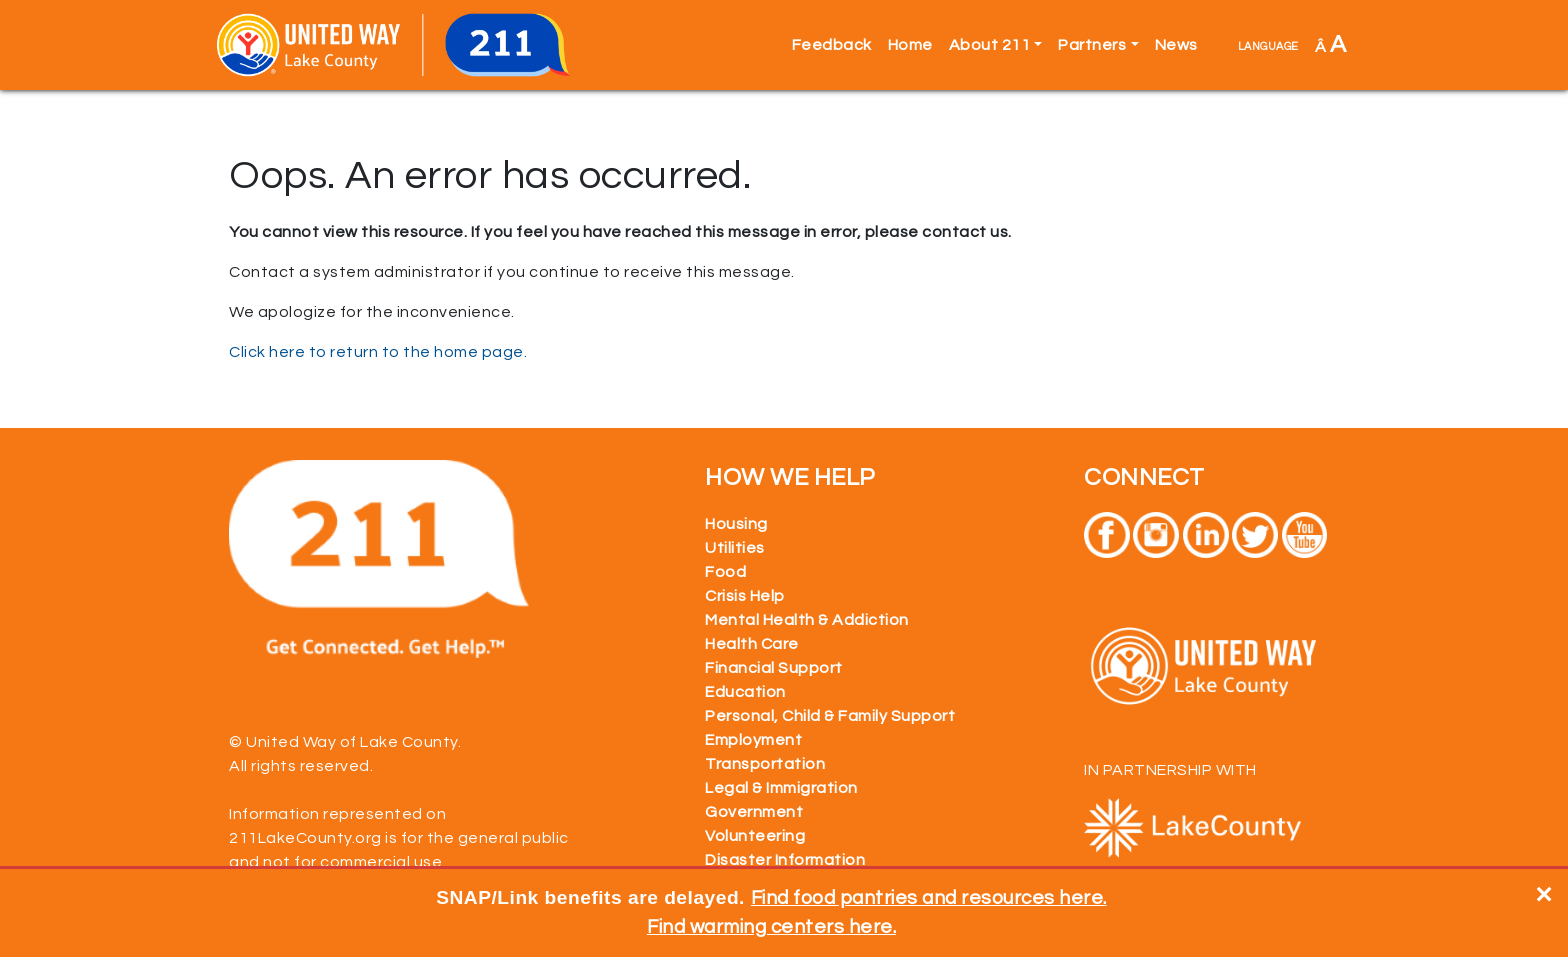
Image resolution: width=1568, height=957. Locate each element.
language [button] (1268, 45)
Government (754, 812)
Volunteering (755, 836)
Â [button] (1331, 44)
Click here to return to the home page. (378, 352)
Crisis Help (745, 596)
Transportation (765, 764)
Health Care (752, 644)
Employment (753, 740)
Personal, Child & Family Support (830, 716)
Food (725, 572)
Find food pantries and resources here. (929, 898)
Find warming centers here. (771, 927)
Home (910, 45)
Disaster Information (785, 860)
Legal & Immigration (781, 788)
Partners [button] (1092, 45)
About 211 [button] (990, 45)
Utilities (735, 548)
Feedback (832, 45)
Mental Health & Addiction (807, 620)
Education (745, 692)
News (1176, 45)
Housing (736, 524)
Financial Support (774, 668)
